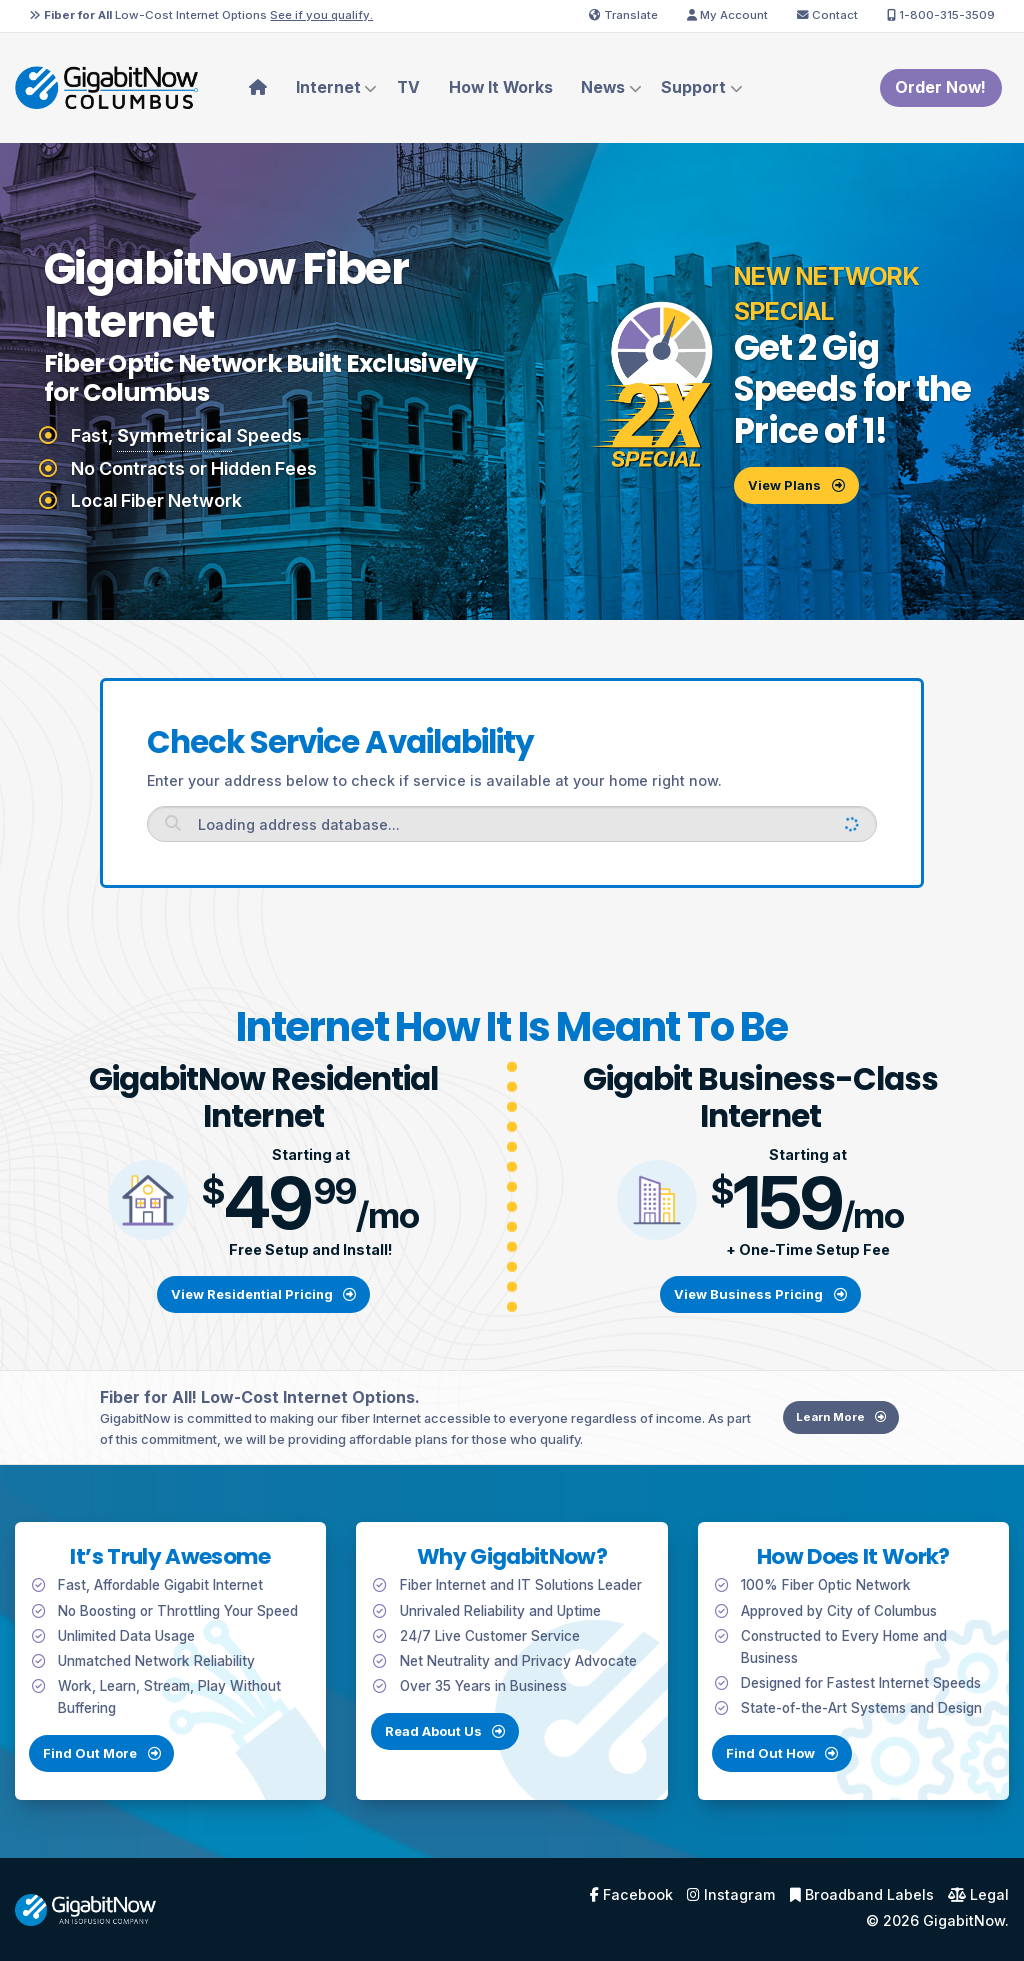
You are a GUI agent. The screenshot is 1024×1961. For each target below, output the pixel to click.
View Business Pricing (760, 1294)
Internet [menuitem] (328, 87)
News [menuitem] (603, 87)
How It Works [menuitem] (501, 87)
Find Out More (76, 1778)
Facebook (631, 1895)
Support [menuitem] (693, 87)
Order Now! (940, 87)
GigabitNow (964, 1920)
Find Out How (807, 1778)
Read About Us (445, 1756)
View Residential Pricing (263, 1294)
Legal (978, 1895)
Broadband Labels (862, 1895)
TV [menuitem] (408, 87)
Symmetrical (174, 435)
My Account (727, 15)
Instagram (731, 1895)
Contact (827, 15)
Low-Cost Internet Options (201, 15)
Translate (623, 15)
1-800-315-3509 (941, 15)
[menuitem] (258, 88)
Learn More (853, 1442)
